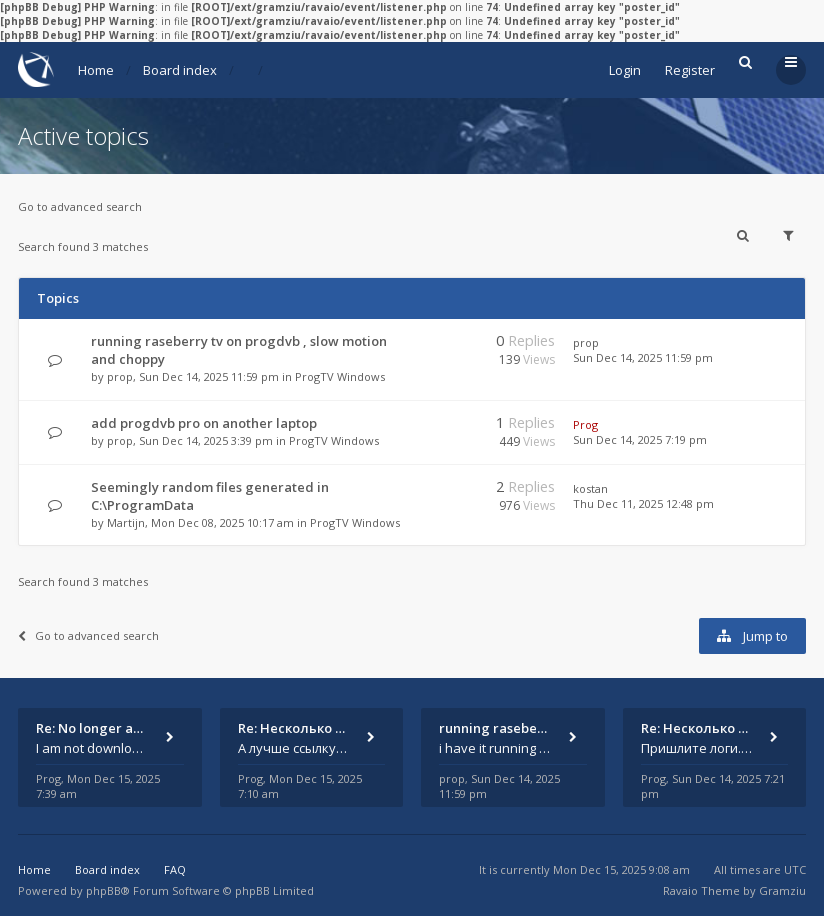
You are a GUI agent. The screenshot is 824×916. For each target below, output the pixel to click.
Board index (180, 70)
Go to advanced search (80, 206)
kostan (590, 488)
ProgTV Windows (340, 376)
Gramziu (782, 890)
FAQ (175, 869)
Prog (585, 424)
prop (120, 376)
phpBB (103, 890)
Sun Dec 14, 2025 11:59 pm (643, 357)
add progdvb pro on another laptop (204, 423)
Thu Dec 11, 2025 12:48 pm (643, 503)
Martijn (126, 522)
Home (96, 70)
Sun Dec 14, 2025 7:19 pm (640, 439)
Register (690, 70)
